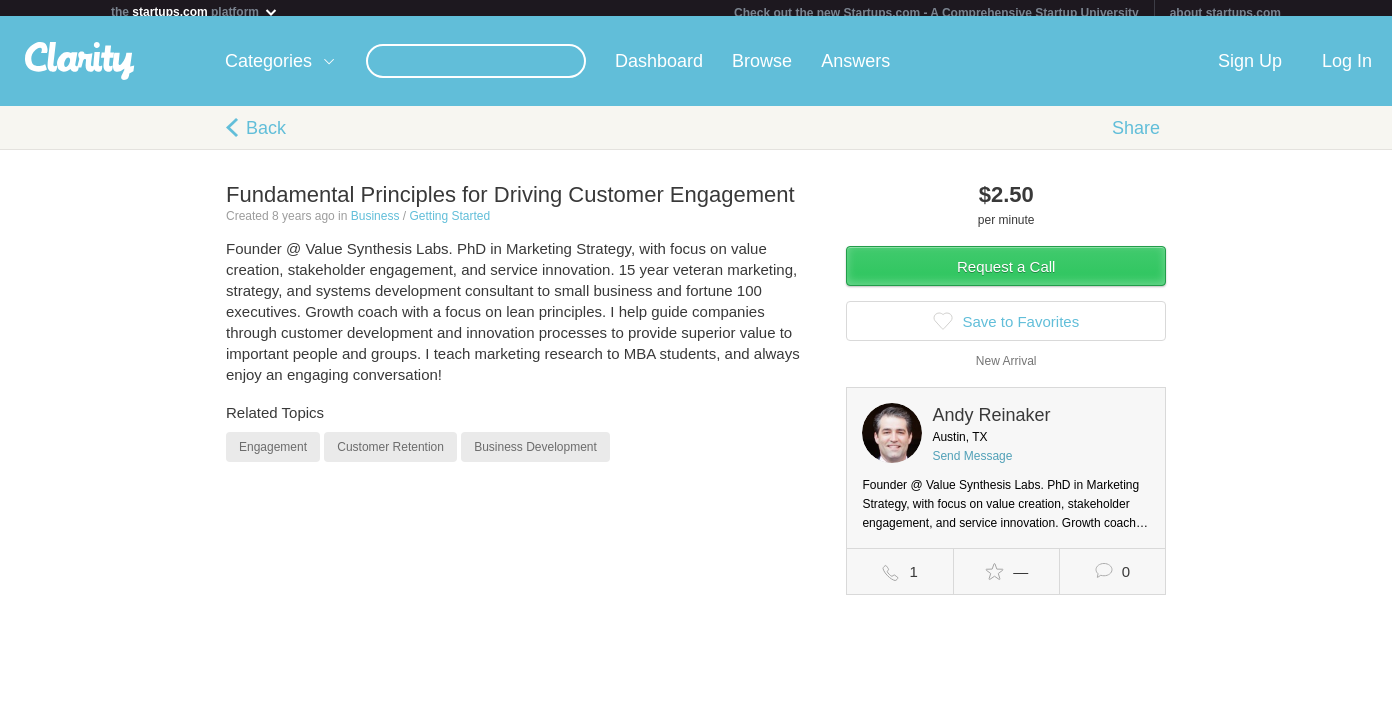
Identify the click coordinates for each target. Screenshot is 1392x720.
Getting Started (449, 224)
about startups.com (1225, 13)
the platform (195, 11)
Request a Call (1006, 274)
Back (266, 136)
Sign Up (1250, 69)
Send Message (972, 464)
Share (1136, 136)
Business (375, 224)
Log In (1347, 69)
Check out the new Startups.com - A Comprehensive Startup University (936, 13)
